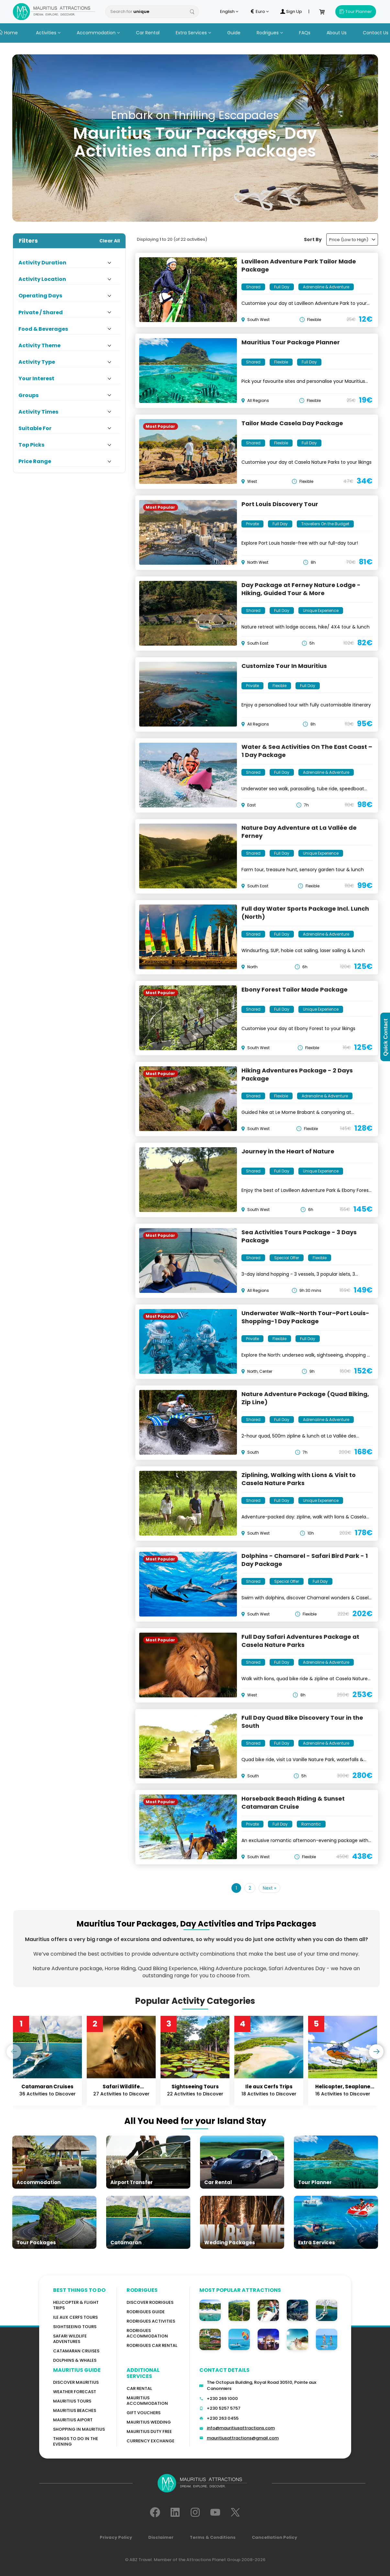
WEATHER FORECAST (74, 2391)
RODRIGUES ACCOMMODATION (147, 2333)
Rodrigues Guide (146, 2312)
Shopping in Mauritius (79, 2429)
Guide (233, 32)
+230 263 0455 (223, 2418)
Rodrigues (270, 32)
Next (269, 1888)
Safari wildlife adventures (70, 2338)
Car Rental (148, 32)
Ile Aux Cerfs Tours (75, 2317)
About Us (337, 32)
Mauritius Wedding (149, 2422)
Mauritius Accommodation (147, 2400)
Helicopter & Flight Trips (76, 2305)
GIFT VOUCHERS (144, 2412)
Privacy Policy (116, 2537)
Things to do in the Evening (75, 2441)
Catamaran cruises (76, 2351)
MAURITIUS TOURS (72, 2401)
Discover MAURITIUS (76, 2382)
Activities (48, 32)
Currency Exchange (150, 2441)
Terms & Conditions (213, 2537)
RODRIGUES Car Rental (152, 2345)
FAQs (304, 32)
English (229, 12)
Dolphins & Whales (74, 2360)
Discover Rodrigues (150, 2302)
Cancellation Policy (274, 2537)
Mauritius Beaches (74, 2410)
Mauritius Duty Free (149, 2431)
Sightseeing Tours (74, 2326)
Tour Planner (356, 11)
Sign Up (291, 12)
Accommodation (98, 32)
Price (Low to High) (352, 240)
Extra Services (193, 32)
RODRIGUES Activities (151, 2321)
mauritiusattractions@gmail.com (243, 2438)
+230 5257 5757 (223, 2408)
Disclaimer (160, 2537)
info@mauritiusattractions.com (241, 2428)
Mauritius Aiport (73, 2420)
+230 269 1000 (222, 2398)
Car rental (139, 2388)
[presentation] (13, 2051)
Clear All (109, 241)
